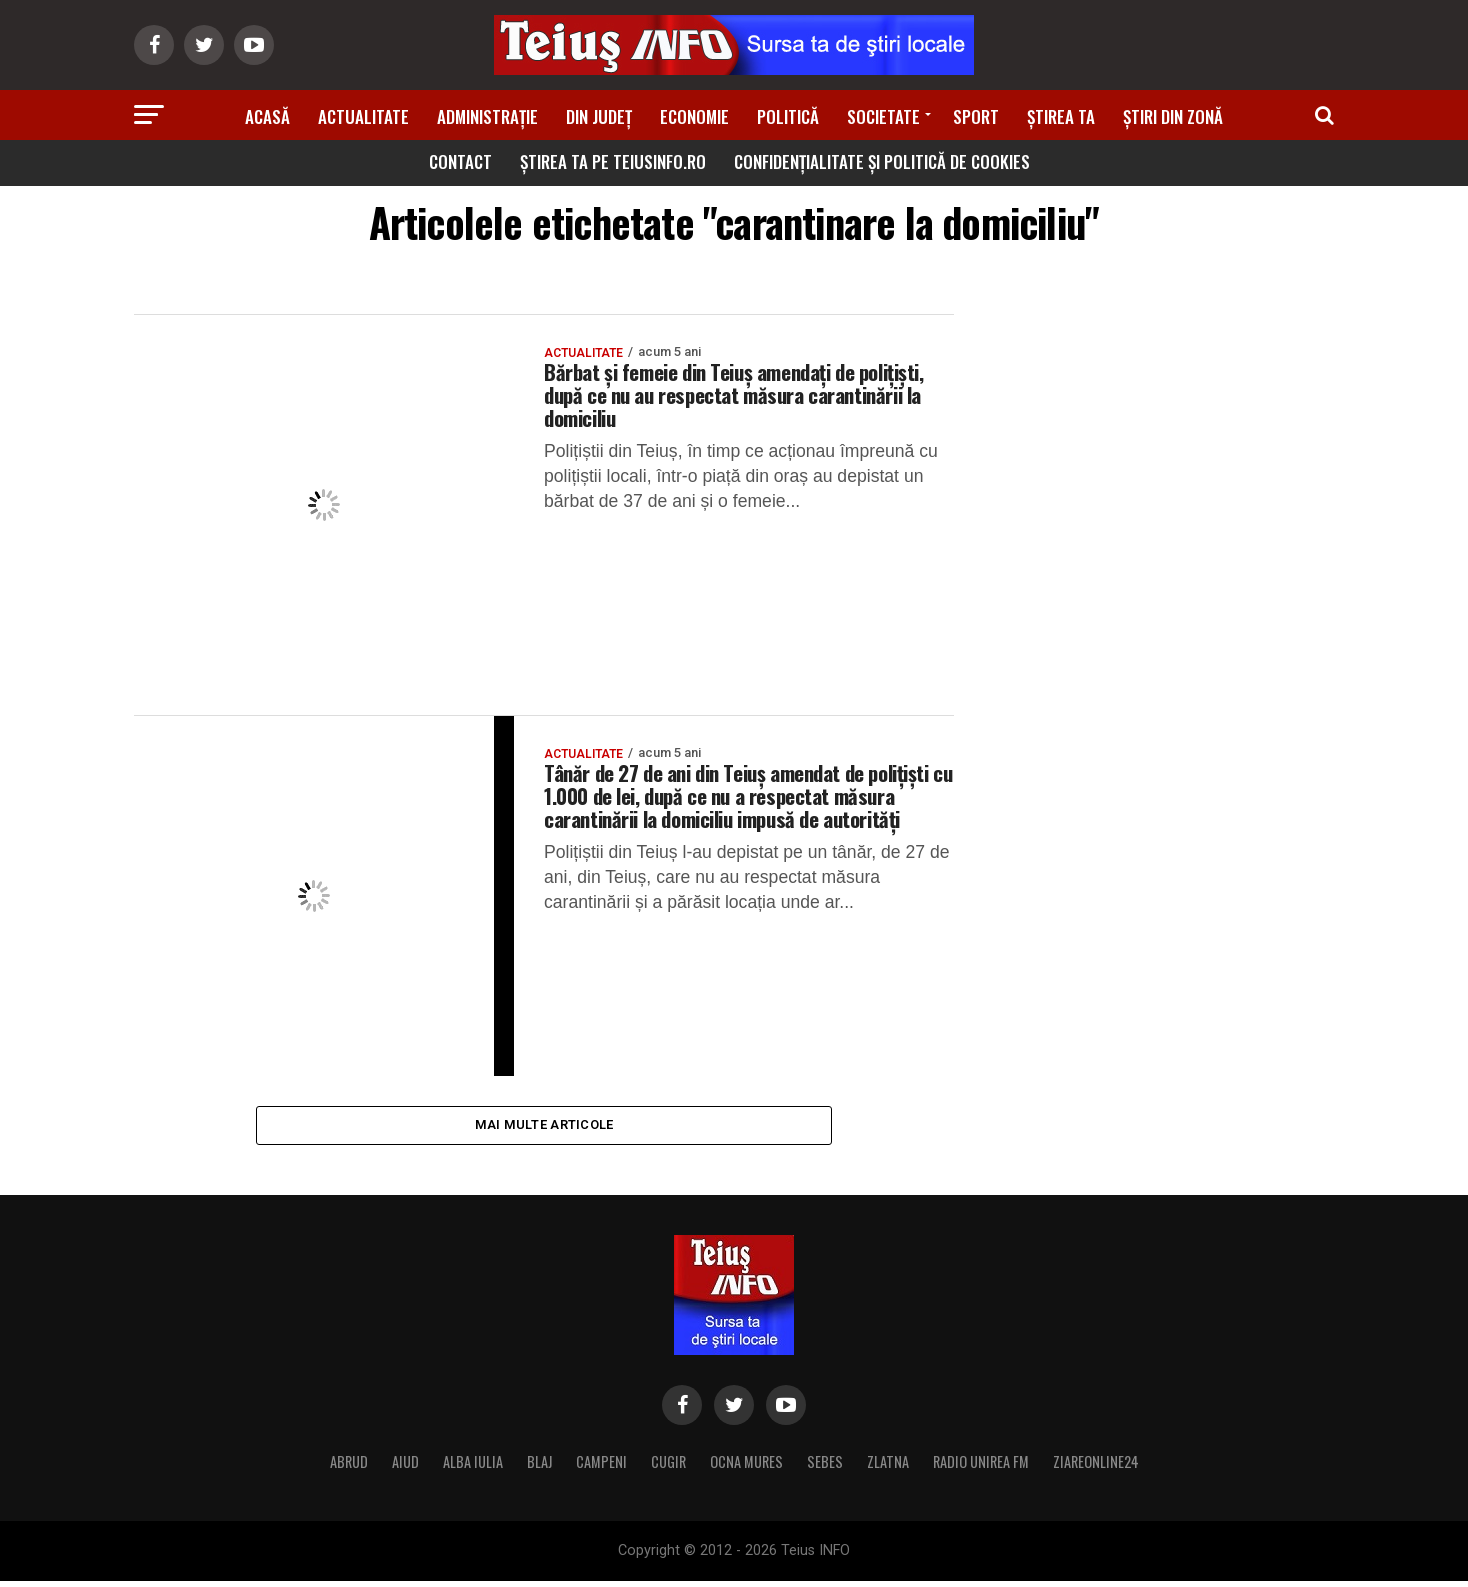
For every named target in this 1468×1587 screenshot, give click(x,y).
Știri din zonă (1173, 116)
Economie (694, 116)
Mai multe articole (544, 1127)
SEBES (825, 1467)
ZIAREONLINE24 (1096, 1467)
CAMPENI (601, 1467)
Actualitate (363, 116)
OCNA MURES (746, 1467)
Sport (976, 116)
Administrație (487, 116)
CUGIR (668, 1467)
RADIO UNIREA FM (981, 1467)
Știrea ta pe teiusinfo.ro (613, 161)
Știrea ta (1061, 116)
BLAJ (539, 1467)
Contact (460, 161)
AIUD (405, 1467)
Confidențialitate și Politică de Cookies (882, 161)
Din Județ (599, 116)
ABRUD (349, 1467)
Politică (788, 116)
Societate (883, 116)
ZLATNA (888, 1467)
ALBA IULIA (473, 1467)
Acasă (267, 116)
